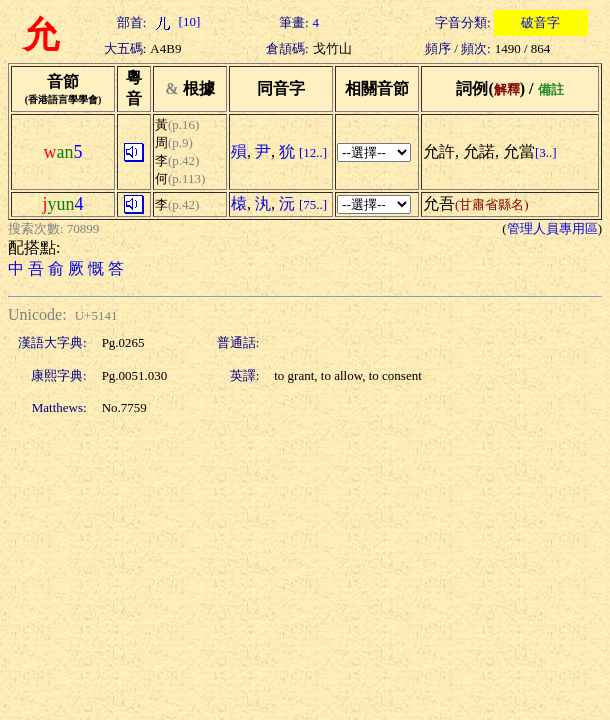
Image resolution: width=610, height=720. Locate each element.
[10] (175, 21)
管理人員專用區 (552, 228)
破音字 (540, 22)
